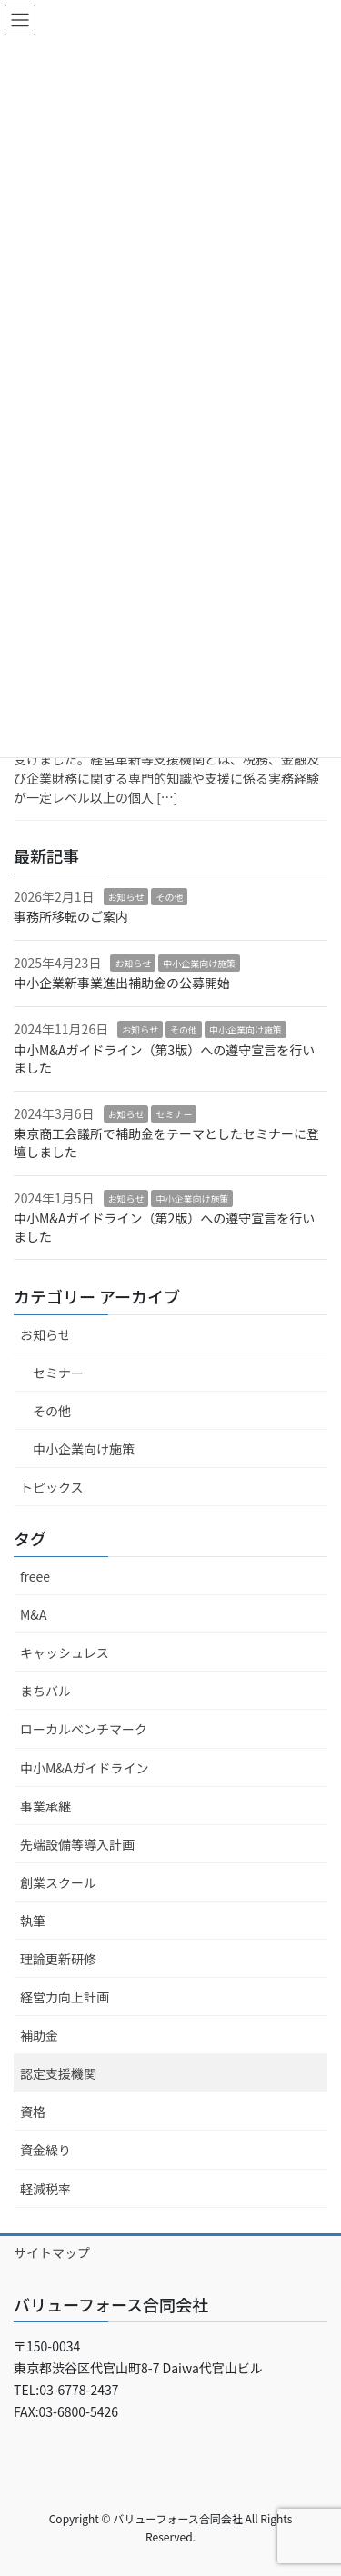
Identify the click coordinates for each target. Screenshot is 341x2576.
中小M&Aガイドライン (84, 1768)
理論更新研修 (58, 1959)
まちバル (45, 1691)
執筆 (32, 1921)
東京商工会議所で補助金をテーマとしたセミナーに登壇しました (166, 1142)
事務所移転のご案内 (71, 916)
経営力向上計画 (64, 1997)
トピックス (52, 1487)
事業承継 (45, 1806)
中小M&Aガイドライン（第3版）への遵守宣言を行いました (164, 1059)
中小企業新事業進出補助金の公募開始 (122, 982)
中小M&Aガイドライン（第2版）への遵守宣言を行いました (164, 1227)
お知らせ (126, 897)
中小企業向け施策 (199, 963)
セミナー (173, 1114)
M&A (33, 1614)
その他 (169, 897)
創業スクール (58, 1882)
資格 (32, 2111)
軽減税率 (45, 2189)
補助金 (39, 2035)
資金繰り (45, 2150)
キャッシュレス (64, 1652)
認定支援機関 (58, 2073)
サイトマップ (52, 2252)
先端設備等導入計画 (77, 1844)
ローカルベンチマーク (83, 1729)
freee (35, 1576)
